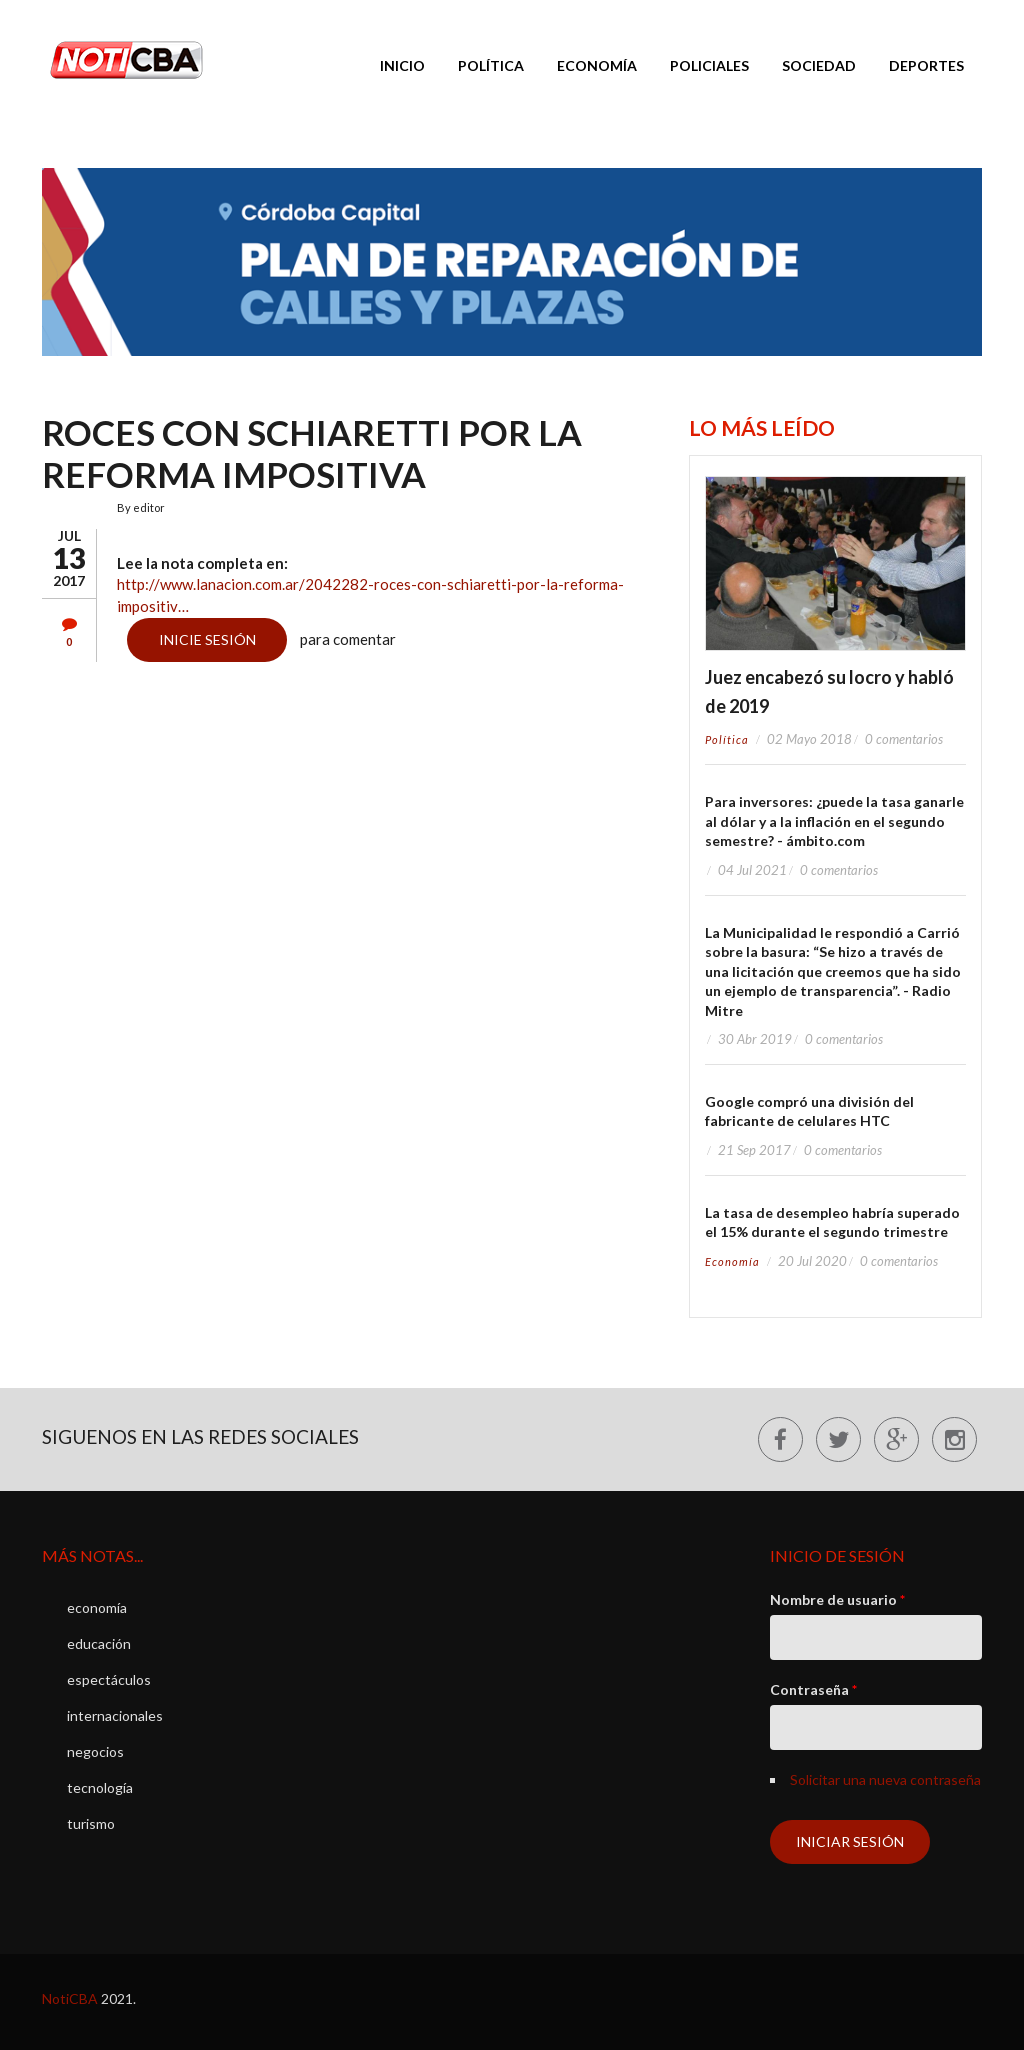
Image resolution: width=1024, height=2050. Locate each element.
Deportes (926, 65)
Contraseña (813, 1689)
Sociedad (819, 65)
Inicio (402, 65)
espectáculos (109, 1679)
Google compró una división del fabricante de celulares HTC (809, 1111)
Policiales (709, 65)
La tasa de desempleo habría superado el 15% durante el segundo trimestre (832, 1222)
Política (491, 65)
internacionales (115, 1715)
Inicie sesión (207, 639)
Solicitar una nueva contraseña (885, 1779)
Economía (597, 65)
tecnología (100, 1787)
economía (732, 1261)
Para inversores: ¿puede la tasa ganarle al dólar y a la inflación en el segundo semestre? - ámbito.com (834, 821)
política (727, 739)
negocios (95, 1751)
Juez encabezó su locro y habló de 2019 (829, 691)
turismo (91, 1823)
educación (99, 1643)
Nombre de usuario (837, 1599)
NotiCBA (70, 1998)
